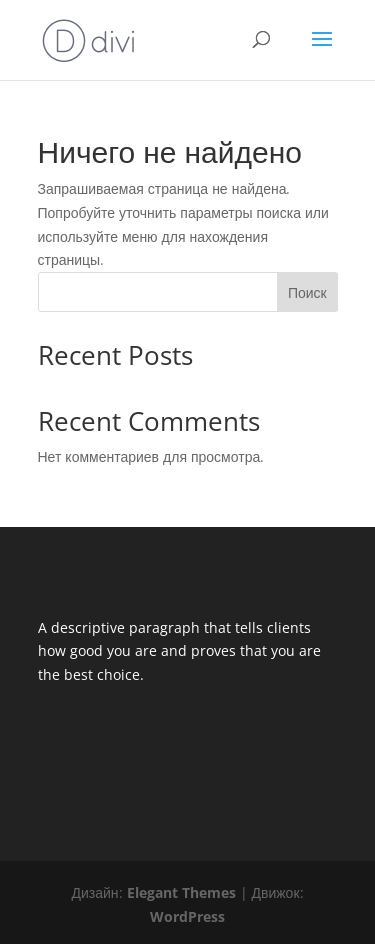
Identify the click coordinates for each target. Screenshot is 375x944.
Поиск (307, 292)
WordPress (187, 916)
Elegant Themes (181, 892)
